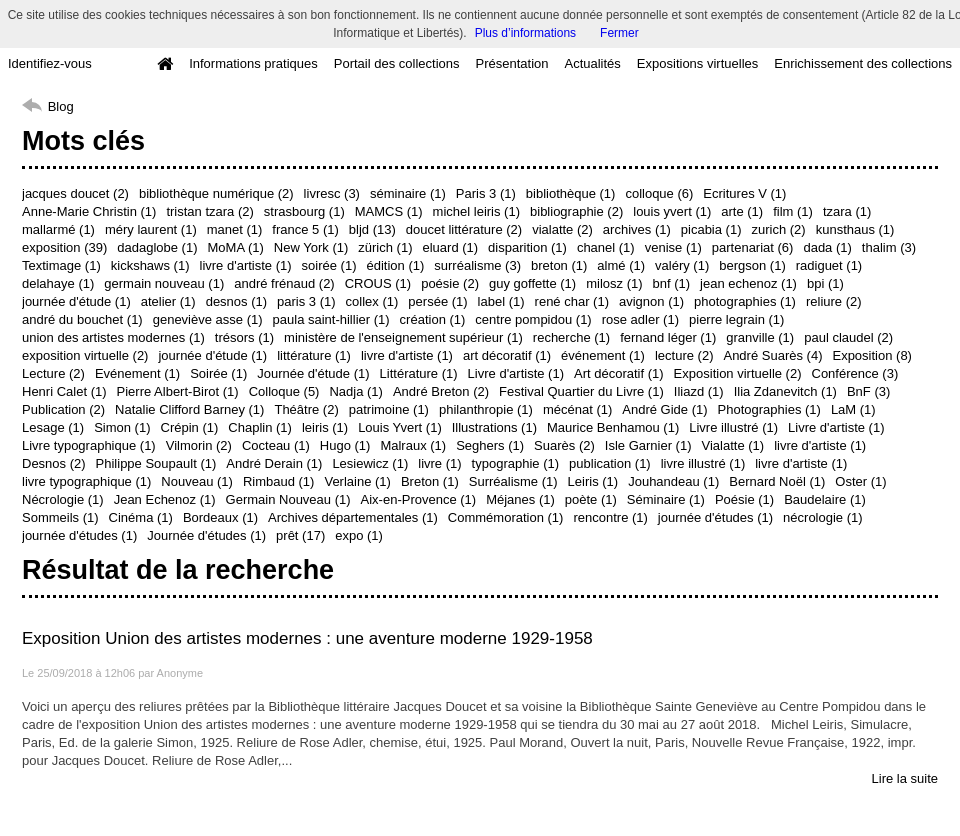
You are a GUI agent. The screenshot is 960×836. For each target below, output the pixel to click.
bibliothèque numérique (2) (216, 193)
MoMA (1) (236, 247)
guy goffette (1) (532, 283)
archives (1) (637, 229)
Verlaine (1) (357, 481)
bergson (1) (752, 265)
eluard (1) (450, 247)
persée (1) (437, 301)
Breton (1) (430, 481)
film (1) (793, 211)
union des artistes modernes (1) (113, 337)
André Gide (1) (664, 409)
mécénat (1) (577, 409)
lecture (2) (684, 355)
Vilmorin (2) (199, 445)
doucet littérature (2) (464, 229)
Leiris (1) (593, 481)
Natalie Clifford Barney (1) (189, 409)
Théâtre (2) (306, 409)
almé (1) (621, 265)
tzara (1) (847, 211)
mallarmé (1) (58, 229)
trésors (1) (244, 337)
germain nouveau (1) (164, 283)
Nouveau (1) (197, 481)
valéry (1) (682, 265)
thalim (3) (889, 247)
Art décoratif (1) (619, 373)
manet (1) (235, 229)
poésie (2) (450, 283)
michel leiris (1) (476, 211)
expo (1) (359, 535)
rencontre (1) (610, 517)
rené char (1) (572, 301)
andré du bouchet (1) (82, 319)
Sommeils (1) (60, 517)
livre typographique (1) (86, 481)
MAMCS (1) (389, 211)
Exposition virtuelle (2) (738, 373)
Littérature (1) (419, 373)
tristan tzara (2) (209, 211)
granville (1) (760, 337)
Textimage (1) (61, 265)
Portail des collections (397, 63)
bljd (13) (372, 229)
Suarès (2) (564, 445)
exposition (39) (64, 247)
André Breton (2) (441, 391)
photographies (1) (745, 301)
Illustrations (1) (494, 427)
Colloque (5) (284, 391)
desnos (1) (236, 301)
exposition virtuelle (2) (85, 355)
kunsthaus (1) (855, 229)
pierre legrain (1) (736, 319)
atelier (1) (168, 301)
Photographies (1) (769, 409)
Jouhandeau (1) (673, 481)
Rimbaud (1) (279, 481)
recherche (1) (571, 337)
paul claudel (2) (848, 337)
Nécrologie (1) (63, 499)
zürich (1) (385, 247)
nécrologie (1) (823, 517)
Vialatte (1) (733, 445)
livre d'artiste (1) (246, 265)
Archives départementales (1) (353, 517)
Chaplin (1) (260, 427)
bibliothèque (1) (571, 193)
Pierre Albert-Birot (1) (178, 391)
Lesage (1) (53, 427)
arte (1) (742, 211)
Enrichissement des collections (863, 63)
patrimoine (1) (389, 409)
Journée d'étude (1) (313, 373)
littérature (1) (314, 355)
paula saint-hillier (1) (331, 319)
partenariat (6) (753, 247)
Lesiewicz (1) (370, 463)
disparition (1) (527, 247)
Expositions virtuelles (697, 63)
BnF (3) (868, 391)
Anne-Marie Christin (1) (89, 211)
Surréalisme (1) (513, 481)
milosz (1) (614, 283)
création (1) (433, 319)
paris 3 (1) (306, 301)
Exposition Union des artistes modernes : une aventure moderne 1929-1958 (307, 638)
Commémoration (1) (506, 517)
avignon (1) (651, 301)
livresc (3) (332, 193)
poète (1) (591, 499)
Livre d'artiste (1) (516, 373)
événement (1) (603, 355)
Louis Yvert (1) (400, 427)
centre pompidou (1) (533, 319)
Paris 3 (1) (486, 193)
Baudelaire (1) (825, 499)
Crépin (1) (190, 427)
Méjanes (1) (520, 499)
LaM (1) (853, 409)
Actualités (592, 63)
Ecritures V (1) (744, 193)
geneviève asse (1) (208, 319)
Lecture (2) (53, 373)
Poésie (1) (744, 499)
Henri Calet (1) (64, 391)
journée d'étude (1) (76, 301)
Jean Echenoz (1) (165, 499)
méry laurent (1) (151, 229)
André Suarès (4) (772, 355)
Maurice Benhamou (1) (613, 427)
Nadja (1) (355, 391)
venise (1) (673, 247)
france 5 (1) (305, 229)
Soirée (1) (218, 373)
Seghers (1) (490, 445)
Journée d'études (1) (206, 535)
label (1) (501, 301)
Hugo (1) (345, 445)
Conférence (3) (855, 373)
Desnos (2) (54, 463)
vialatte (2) (562, 229)
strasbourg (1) (304, 211)
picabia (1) (711, 229)
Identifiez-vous (50, 63)
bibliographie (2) (576, 211)
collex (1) (372, 301)
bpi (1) (825, 283)
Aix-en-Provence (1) (419, 499)
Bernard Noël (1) (777, 481)
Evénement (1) (137, 373)
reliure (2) (834, 301)
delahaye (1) (58, 283)
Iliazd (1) (699, 391)
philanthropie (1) (486, 409)
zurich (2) (778, 229)
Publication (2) (63, 409)
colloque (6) (659, 193)
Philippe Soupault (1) (156, 463)
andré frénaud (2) (284, 283)
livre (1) (439, 463)
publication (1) (610, 463)
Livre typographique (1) (89, 445)
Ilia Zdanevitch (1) (785, 391)
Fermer (619, 33)
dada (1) (827, 247)
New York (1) (311, 247)
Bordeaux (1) (220, 517)
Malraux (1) (413, 445)
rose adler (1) (640, 319)
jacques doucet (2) (75, 193)
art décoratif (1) (507, 355)
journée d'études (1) (715, 517)
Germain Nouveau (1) (288, 499)
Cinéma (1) (141, 517)
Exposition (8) (871, 355)
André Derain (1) (274, 463)
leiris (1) (325, 427)
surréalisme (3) (477, 265)
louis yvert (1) (672, 211)
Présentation (511, 63)
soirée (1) (329, 265)
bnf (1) (672, 283)
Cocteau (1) (276, 445)
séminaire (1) (408, 193)
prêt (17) (300, 535)
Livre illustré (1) (733, 427)
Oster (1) (860, 481)
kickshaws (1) (150, 265)
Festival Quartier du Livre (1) (581, 391)
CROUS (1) (378, 283)
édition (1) (395, 265)
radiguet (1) (829, 265)
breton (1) (559, 265)
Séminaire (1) (666, 499)
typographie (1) (515, 463)
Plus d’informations (525, 33)
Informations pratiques (253, 63)
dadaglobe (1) (157, 247)
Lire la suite (905, 778)
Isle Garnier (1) (648, 445)
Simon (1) (122, 427)
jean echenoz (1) (748, 283)
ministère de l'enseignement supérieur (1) (403, 337)
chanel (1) (606, 247)
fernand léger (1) (668, 337)
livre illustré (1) (703, 463)
